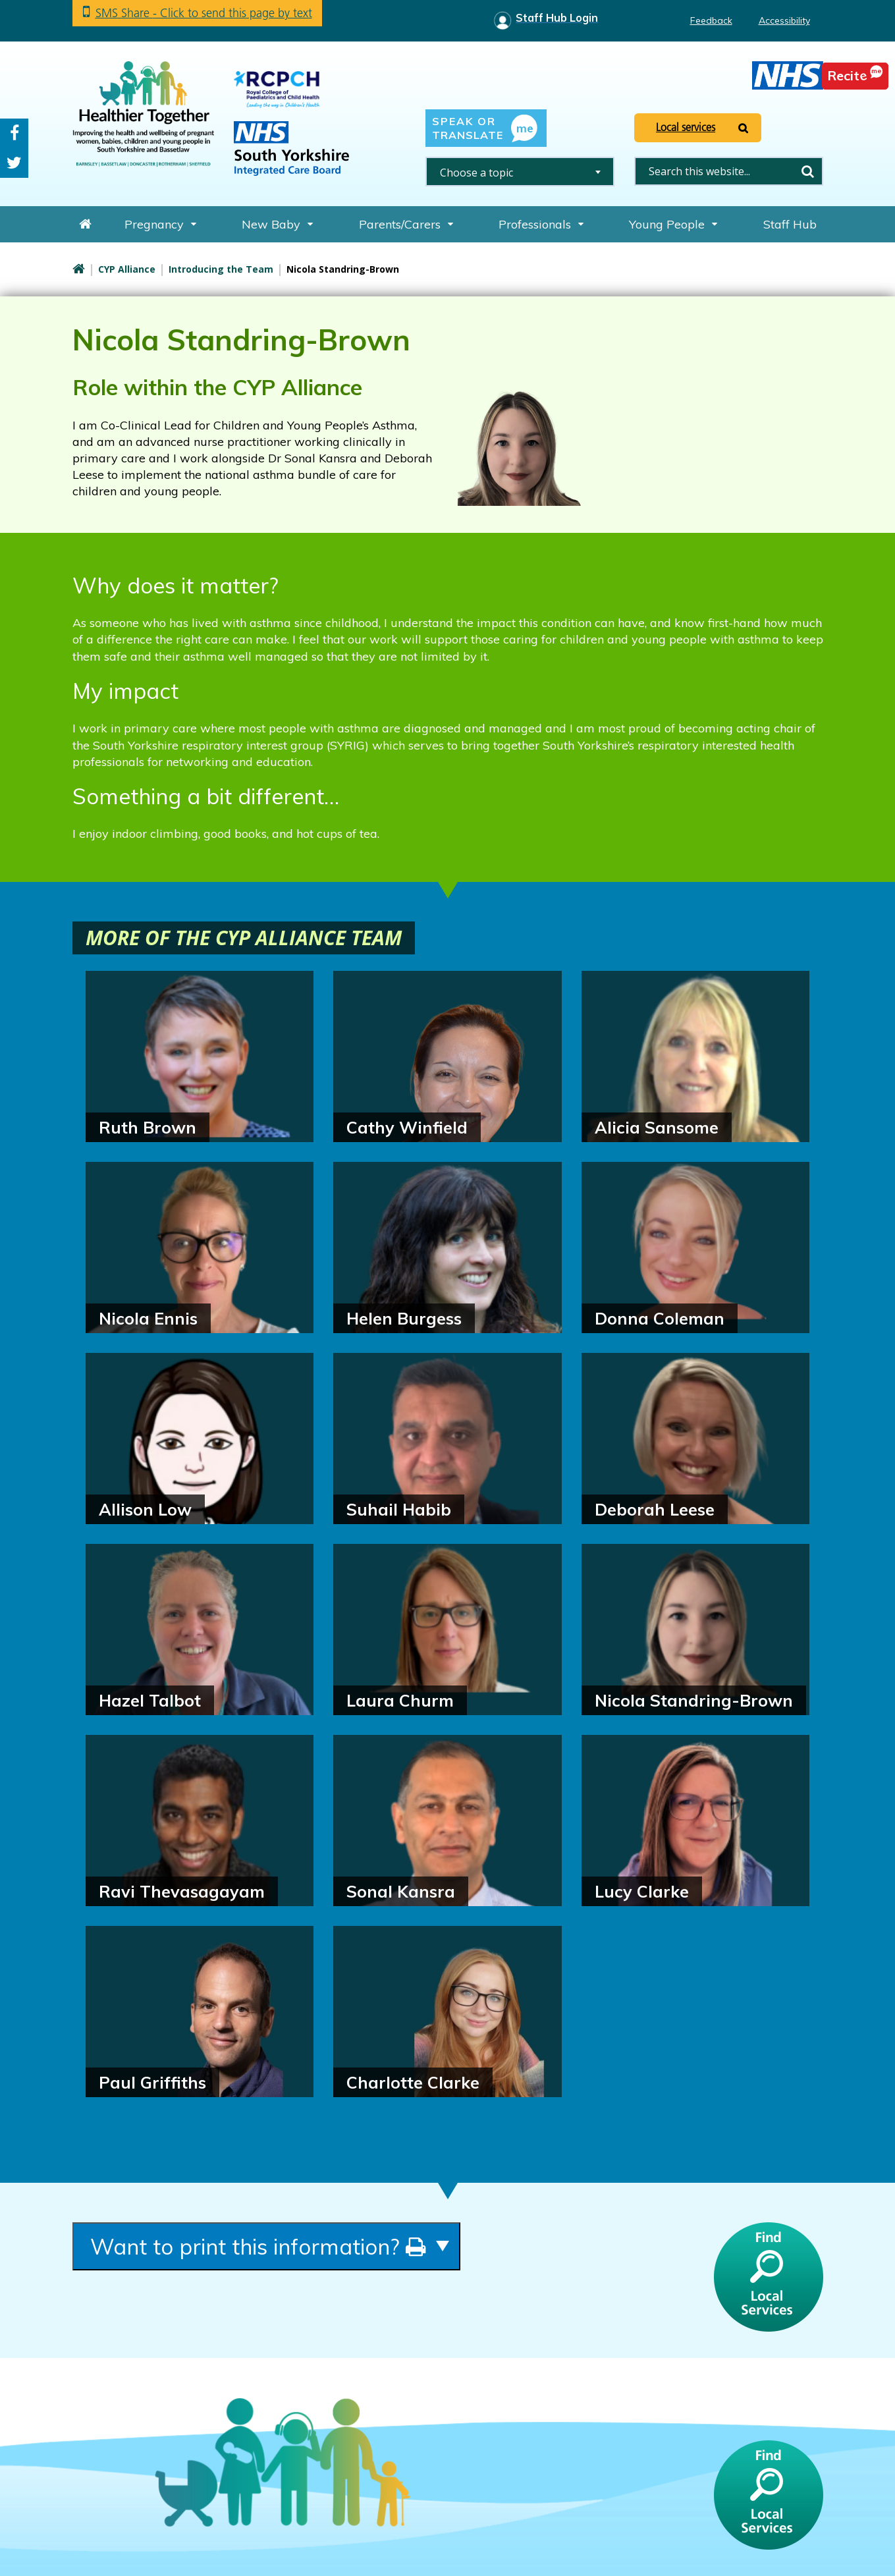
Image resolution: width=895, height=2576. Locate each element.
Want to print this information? (258, 2246)
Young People (667, 224)
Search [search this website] (808, 171)
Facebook (14, 133)
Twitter (14, 163)
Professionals (535, 224)
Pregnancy (154, 224)
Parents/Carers (400, 224)
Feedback (711, 20)
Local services (685, 127)
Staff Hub (790, 224)
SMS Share (203, 12)
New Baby (271, 224)
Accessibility (784, 20)
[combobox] (519, 171)
